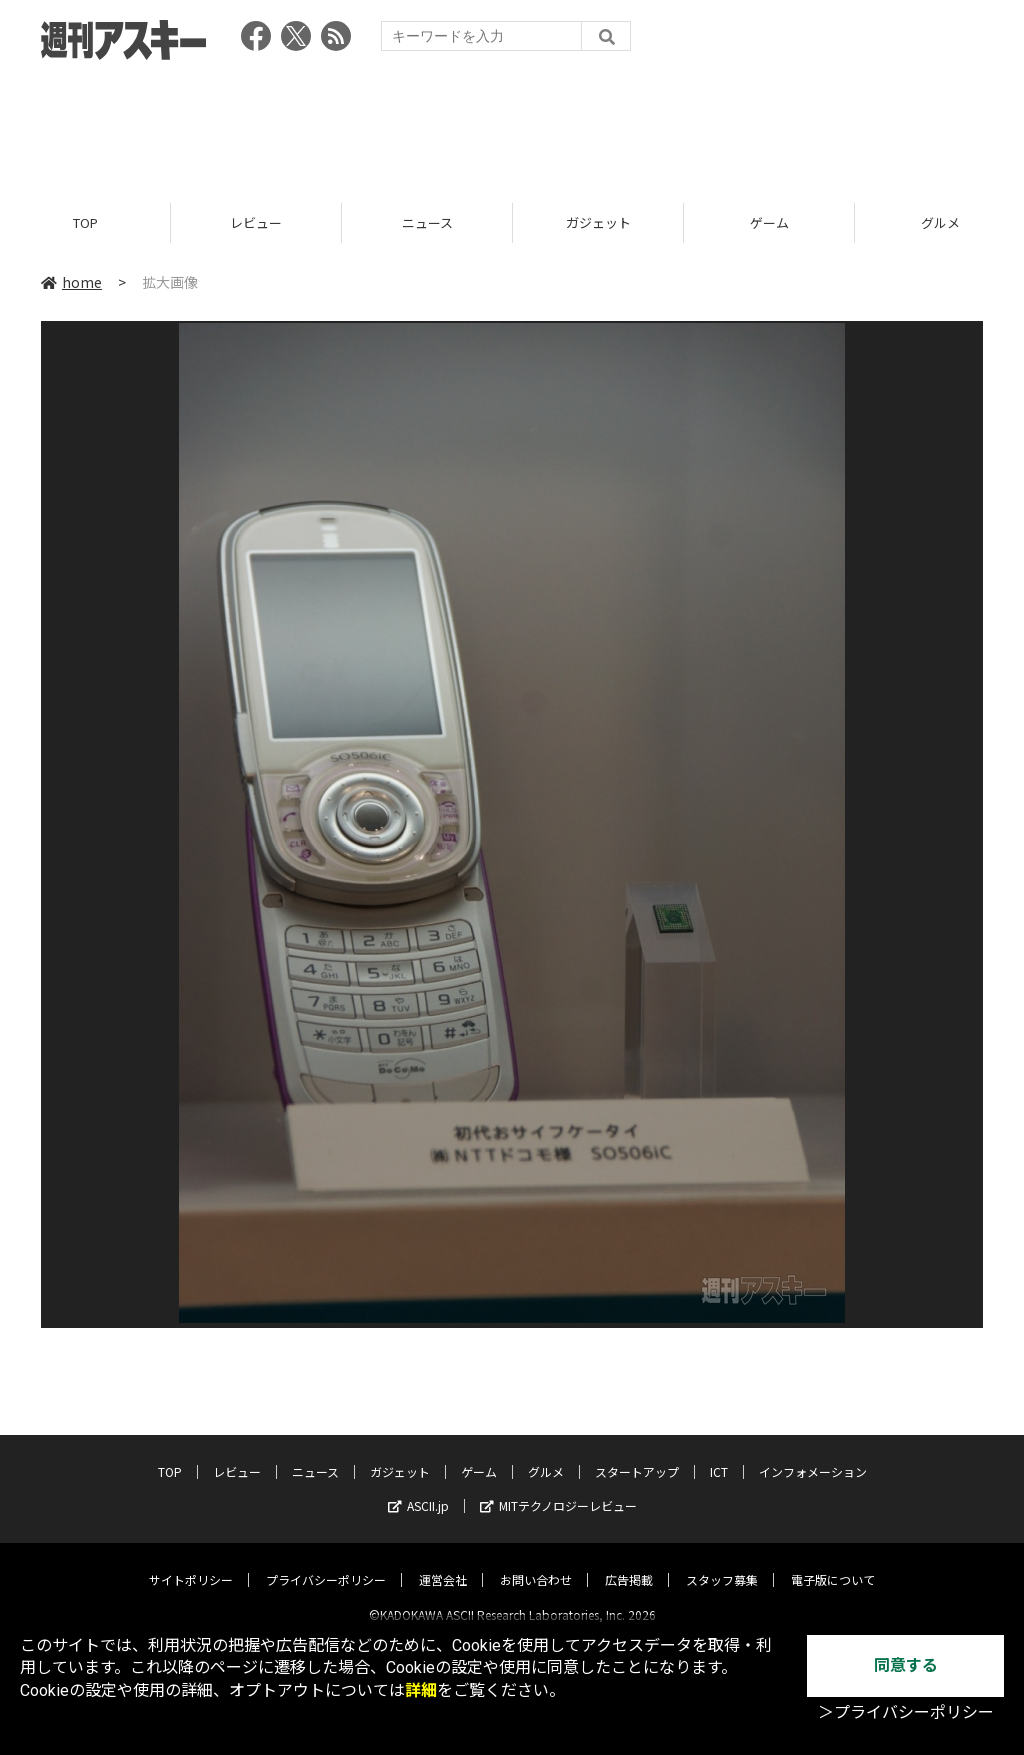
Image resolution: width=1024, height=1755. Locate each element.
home (71, 282)
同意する (906, 1665)
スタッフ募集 (722, 1562)
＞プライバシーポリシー (906, 1712)
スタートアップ (637, 1454)
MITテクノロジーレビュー (558, 1488)
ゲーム (769, 222)
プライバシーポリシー (326, 1562)
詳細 (421, 1690)
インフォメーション (813, 1454)
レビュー (256, 222)
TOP (85, 222)
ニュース (427, 222)
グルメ (546, 1454)
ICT (719, 1454)
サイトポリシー (191, 1562)
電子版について (833, 1562)
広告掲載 (629, 1562)
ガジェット (598, 222)
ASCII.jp (418, 1488)
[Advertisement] (512, 125)
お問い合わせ (536, 1562)
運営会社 (443, 1562)
